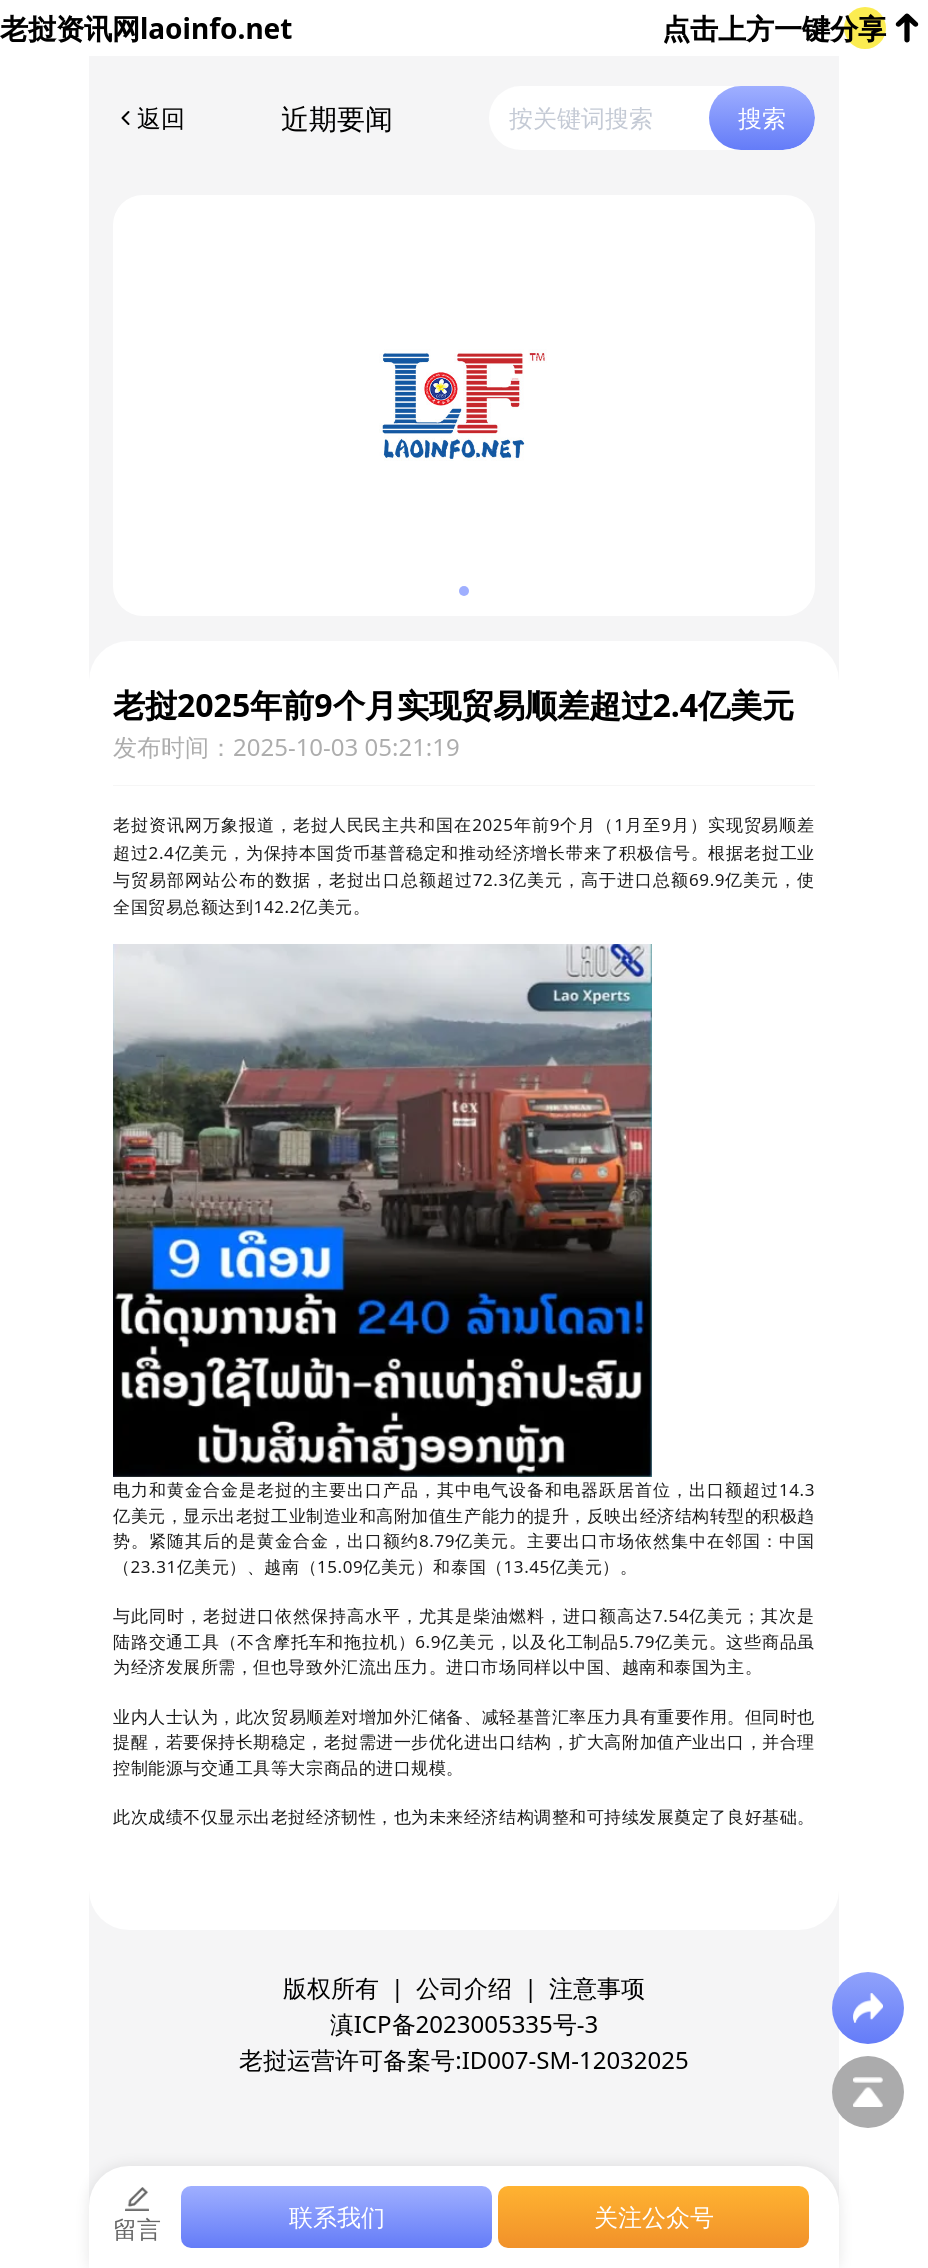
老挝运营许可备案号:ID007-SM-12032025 (464, 2059)
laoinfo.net (216, 28)
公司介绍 (464, 1987)
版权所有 (331, 1987)
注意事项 (597, 1987)
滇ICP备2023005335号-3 (464, 2023)
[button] (464, 591)
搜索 (762, 117)
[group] (464, 405)
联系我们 (337, 2216)
